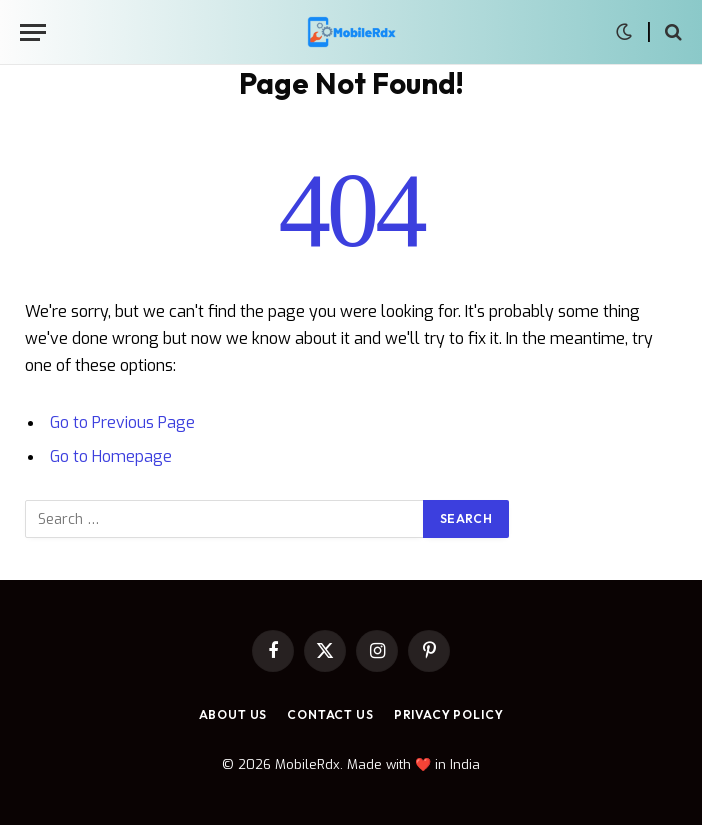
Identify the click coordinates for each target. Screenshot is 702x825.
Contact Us (330, 714)
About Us (233, 714)
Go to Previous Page (122, 422)
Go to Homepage (111, 456)
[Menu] (33, 32)
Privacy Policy (449, 714)
